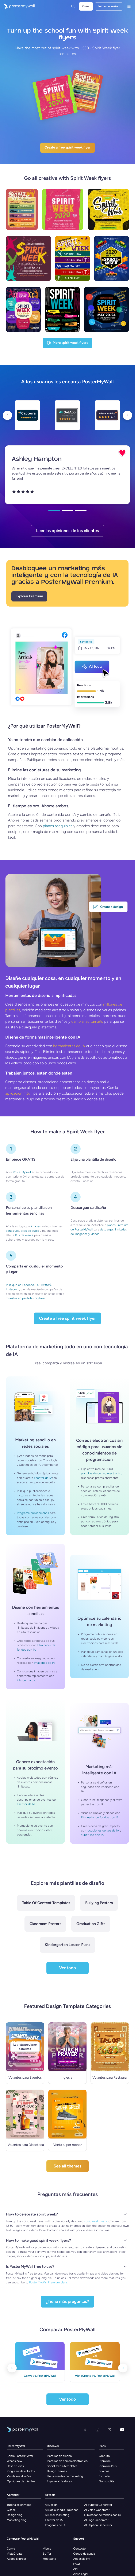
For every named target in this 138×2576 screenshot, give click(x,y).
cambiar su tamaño (87, 1021)
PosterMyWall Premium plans (48, 2282)
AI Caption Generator (98, 2525)
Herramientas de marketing (65, 2476)
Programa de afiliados (21, 2471)
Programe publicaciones (33, 1513)
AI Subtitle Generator (98, 2505)
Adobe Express (17, 2559)
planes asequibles (57, 826)
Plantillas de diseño (59, 2456)
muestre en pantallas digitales (26, 1298)
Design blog (14, 2515)
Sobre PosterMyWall (20, 2456)
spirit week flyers (95, 2221)
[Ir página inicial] (17, 6)
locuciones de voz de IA (103, 1830)
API (75, 2569)
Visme (47, 2548)
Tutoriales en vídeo (19, 2505)
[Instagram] (97, 2429)
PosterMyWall (22, 1172)
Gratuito (104, 2456)
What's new (14, 2461)
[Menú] (129, 6)
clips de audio (30, 1231)
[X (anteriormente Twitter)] (110, 2429)
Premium (105, 2461)
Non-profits (106, 2481)
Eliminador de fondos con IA (100, 1817)
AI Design (51, 2505)
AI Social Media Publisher (61, 2510)
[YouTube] (122, 2429)
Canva (11, 2548)
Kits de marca (24, 1235)
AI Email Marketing (57, 2515)
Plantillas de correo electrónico (67, 2461)
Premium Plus (108, 2466)
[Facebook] (85, 2429)
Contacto (79, 2548)
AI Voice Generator (97, 2510)
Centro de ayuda (84, 2553)
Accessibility (81, 2559)
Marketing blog (16, 2520)
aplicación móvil (18, 1093)
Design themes (57, 2471)
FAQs (77, 2564)
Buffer (47, 2553)
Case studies (15, 2466)
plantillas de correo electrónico (101, 1473)
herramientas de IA (69, 1046)
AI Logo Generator (96, 2520)
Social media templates (62, 2466)
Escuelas (105, 2476)
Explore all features (59, 2481)
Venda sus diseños (19, 2476)
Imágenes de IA (44, 1663)
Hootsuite (49, 2559)
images (36, 1226)
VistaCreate (15, 2553)
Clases (11, 2510)
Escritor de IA (43, 1478)
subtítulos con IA (92, 1835)
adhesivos (12, 1231)
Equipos (104, 2471)
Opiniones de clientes (21, 2481)
